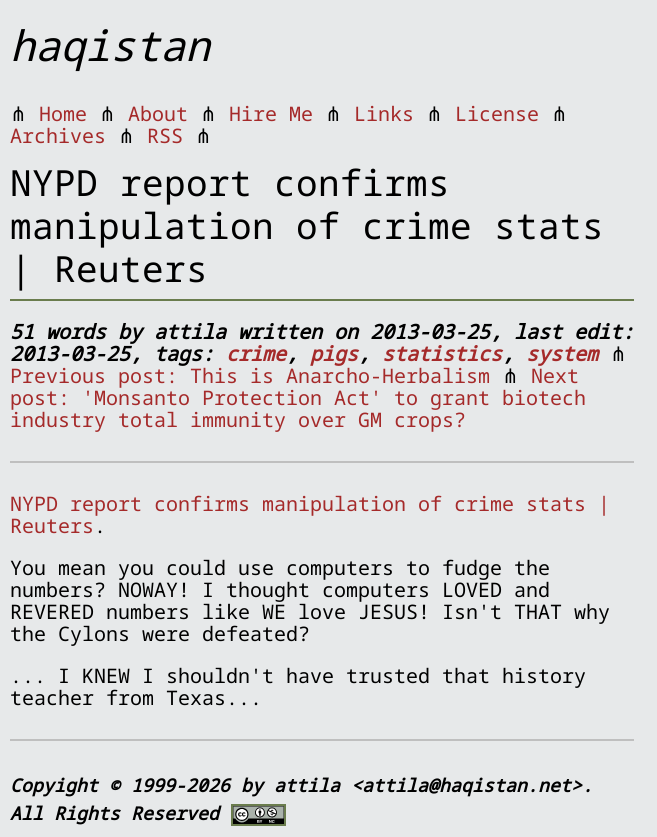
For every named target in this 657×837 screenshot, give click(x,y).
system (562, 353)
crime (256, 353)
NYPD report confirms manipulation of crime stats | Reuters (310, 514)
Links (384, 113)
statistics (442, 353)
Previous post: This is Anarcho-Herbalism (250, 375)
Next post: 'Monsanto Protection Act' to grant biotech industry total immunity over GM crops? (298, 397)
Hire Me (271, 113)
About (158, 113)
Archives (58, 135)
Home (63, 113)
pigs (334, 353)
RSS (165, 135)
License (497, 113)
